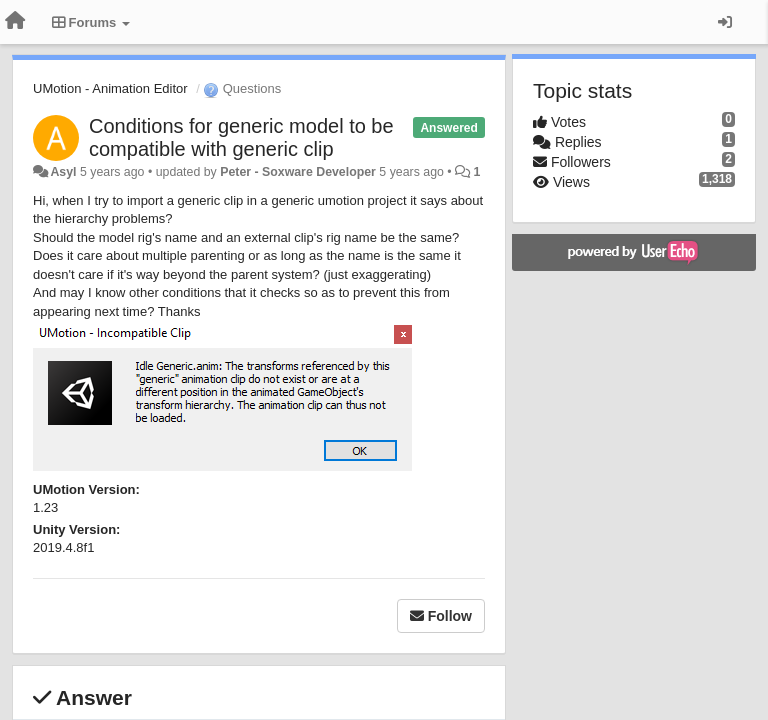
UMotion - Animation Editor (110, 88)
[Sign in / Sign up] (725, 22)
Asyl (63, 172)
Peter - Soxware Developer (298, 172)
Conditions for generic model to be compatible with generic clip (241, 137)
